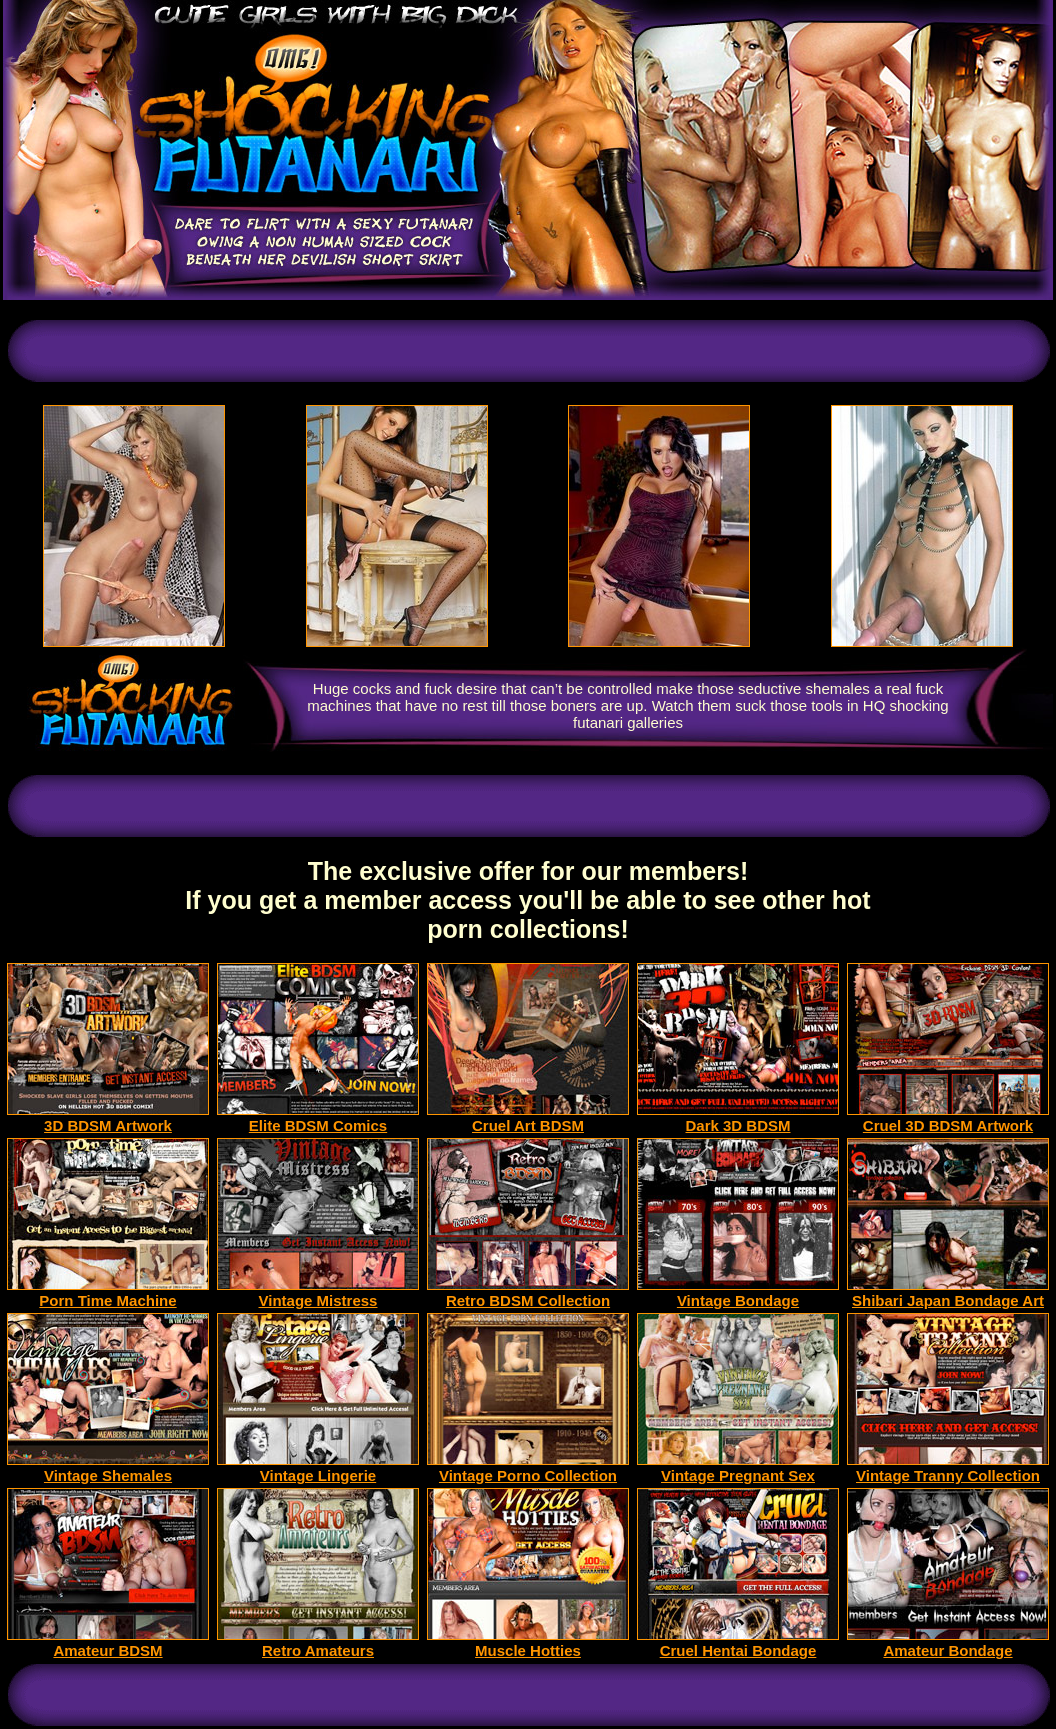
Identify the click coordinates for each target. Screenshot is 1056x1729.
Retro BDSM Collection (528, 1293)
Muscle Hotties (528, 1643)
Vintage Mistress (318, 1293)
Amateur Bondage (948, 1643)
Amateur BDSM (108, 1643)
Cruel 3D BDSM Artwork (948, 1118)
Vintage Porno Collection (528, 1468)
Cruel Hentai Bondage (738, 1643)
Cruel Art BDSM (528, 1118)
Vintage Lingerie (318, 1468)
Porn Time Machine (108, 1293)
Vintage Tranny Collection (948, 1468)
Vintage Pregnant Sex (738, 1468)
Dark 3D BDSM (738, 1118)
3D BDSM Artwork (108, 1118)
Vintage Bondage (738, 1293)
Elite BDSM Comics (318, 1118)
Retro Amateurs (318, 1643)
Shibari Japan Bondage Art (948, 1293)
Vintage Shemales (108, 1468)
